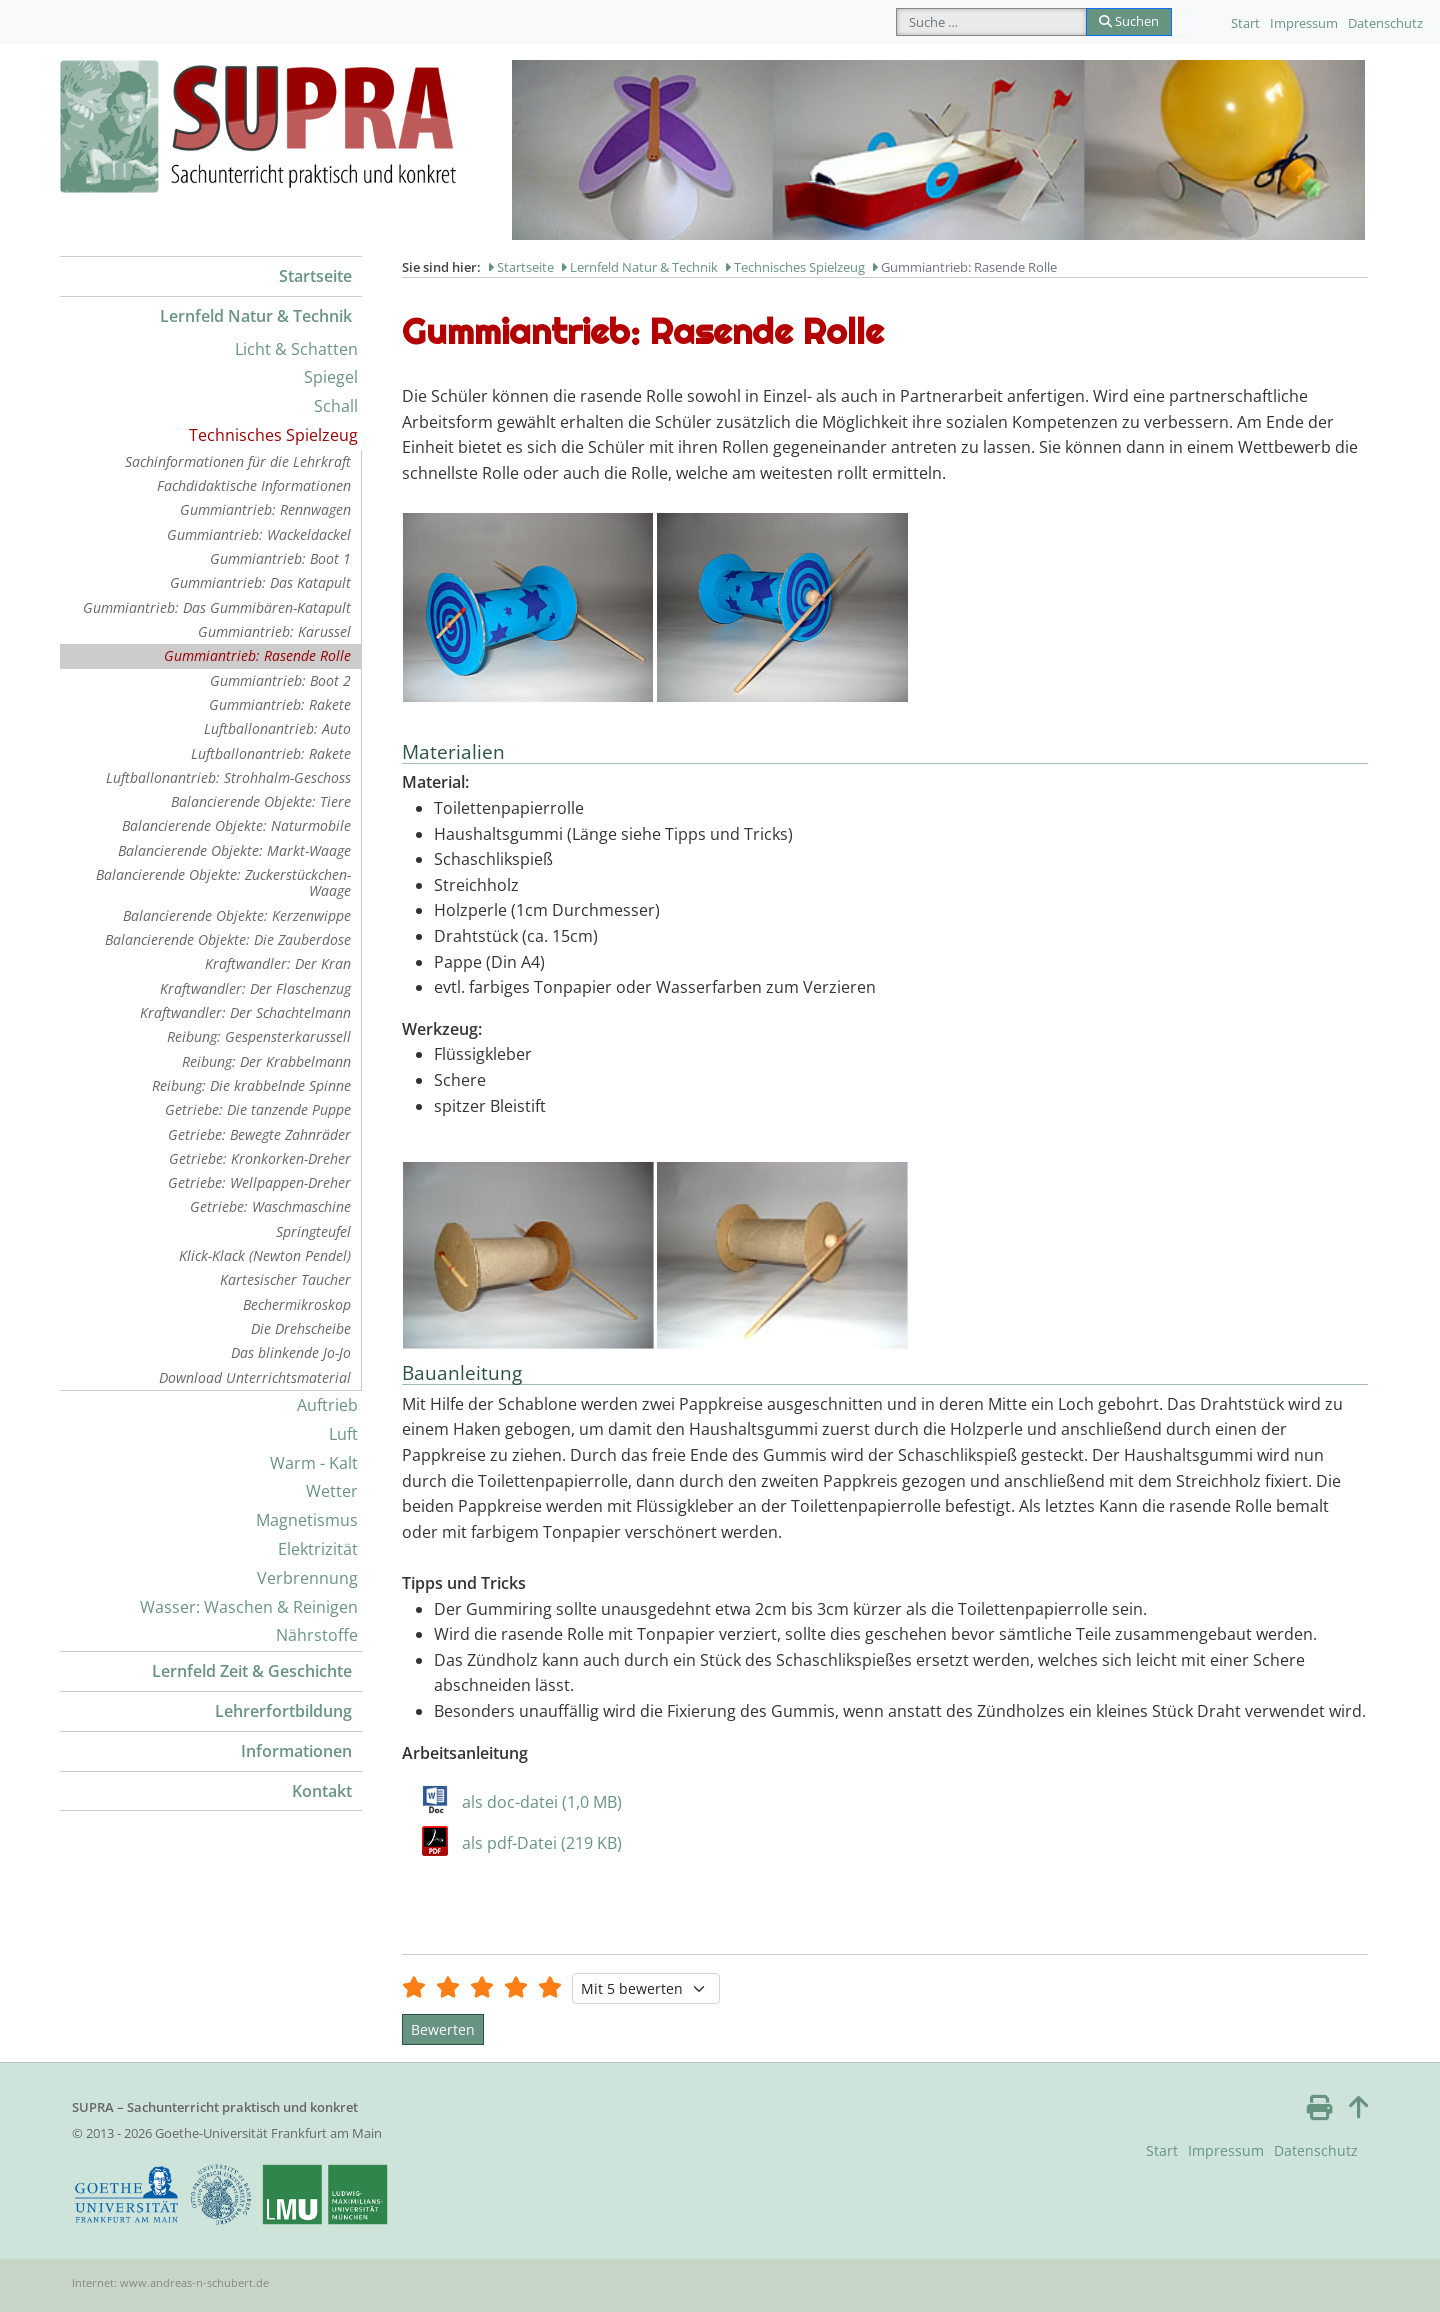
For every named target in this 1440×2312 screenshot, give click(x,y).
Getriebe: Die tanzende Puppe (258, 1109)
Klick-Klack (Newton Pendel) (265, 1255)
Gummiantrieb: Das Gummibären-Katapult (217, 607)
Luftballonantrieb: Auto (277, 728)
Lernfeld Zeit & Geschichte (252, 1671)
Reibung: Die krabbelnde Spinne (251, 1085)
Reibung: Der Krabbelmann (266, 1061)
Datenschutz (1385, 23)
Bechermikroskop (297, 1304)
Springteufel (313, 1231)
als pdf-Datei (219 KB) (542, 1843)
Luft (343, 1434)
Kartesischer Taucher (285, 1279)
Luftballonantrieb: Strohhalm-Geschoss (228, 777)
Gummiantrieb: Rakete (280, 704)
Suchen (1129, 21)
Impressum (1304, 23)
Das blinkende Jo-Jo (291, 1352)
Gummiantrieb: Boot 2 (280, 680)
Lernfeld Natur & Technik (256, 316)
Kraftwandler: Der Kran (278, 963)
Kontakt (322, 1791)
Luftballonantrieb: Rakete (271, 753)
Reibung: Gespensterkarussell (259, 1036)
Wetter (332, 1491)
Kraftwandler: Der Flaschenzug (255, 988)
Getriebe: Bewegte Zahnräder (259, 1134)
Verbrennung (307, 1578)
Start (1245, 23)
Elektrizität (318, 1549)
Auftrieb (327, 1405)
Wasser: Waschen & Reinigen (249, 1607)
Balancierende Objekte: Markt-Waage (234, 850)
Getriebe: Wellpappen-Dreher (259, 1182)
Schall (336, 406)
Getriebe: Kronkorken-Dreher (260, 1158)
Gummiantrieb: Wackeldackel (259, 534)
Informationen (296, 1751)
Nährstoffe (317, 1635)
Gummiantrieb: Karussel (274, 631)
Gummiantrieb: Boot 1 (280, 558)
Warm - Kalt (314, 1463)
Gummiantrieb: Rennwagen (265, 509)
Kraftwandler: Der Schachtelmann (245, 1012)
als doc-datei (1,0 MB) (542, 1802)
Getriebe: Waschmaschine (270, 1206)
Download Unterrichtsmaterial (255, 1377)
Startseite (315, 276)
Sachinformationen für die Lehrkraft (238, 461)
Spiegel (331, 377)
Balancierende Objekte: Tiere (261, 801)
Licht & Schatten (296, 349)
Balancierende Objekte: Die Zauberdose (228, 939)
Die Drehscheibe (301, 1328)
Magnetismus (307, 1520)
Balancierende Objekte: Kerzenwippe (237, 915)
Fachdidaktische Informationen (254, 485)
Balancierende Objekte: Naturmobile (236, 825)
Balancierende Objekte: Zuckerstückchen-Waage (223, 882)
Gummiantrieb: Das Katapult (260, 582)
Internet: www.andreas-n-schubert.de (170, 2282)
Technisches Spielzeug (273, 435)
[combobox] (991, 22)
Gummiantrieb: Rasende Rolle (257, 655)
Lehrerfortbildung (283, 1711)
